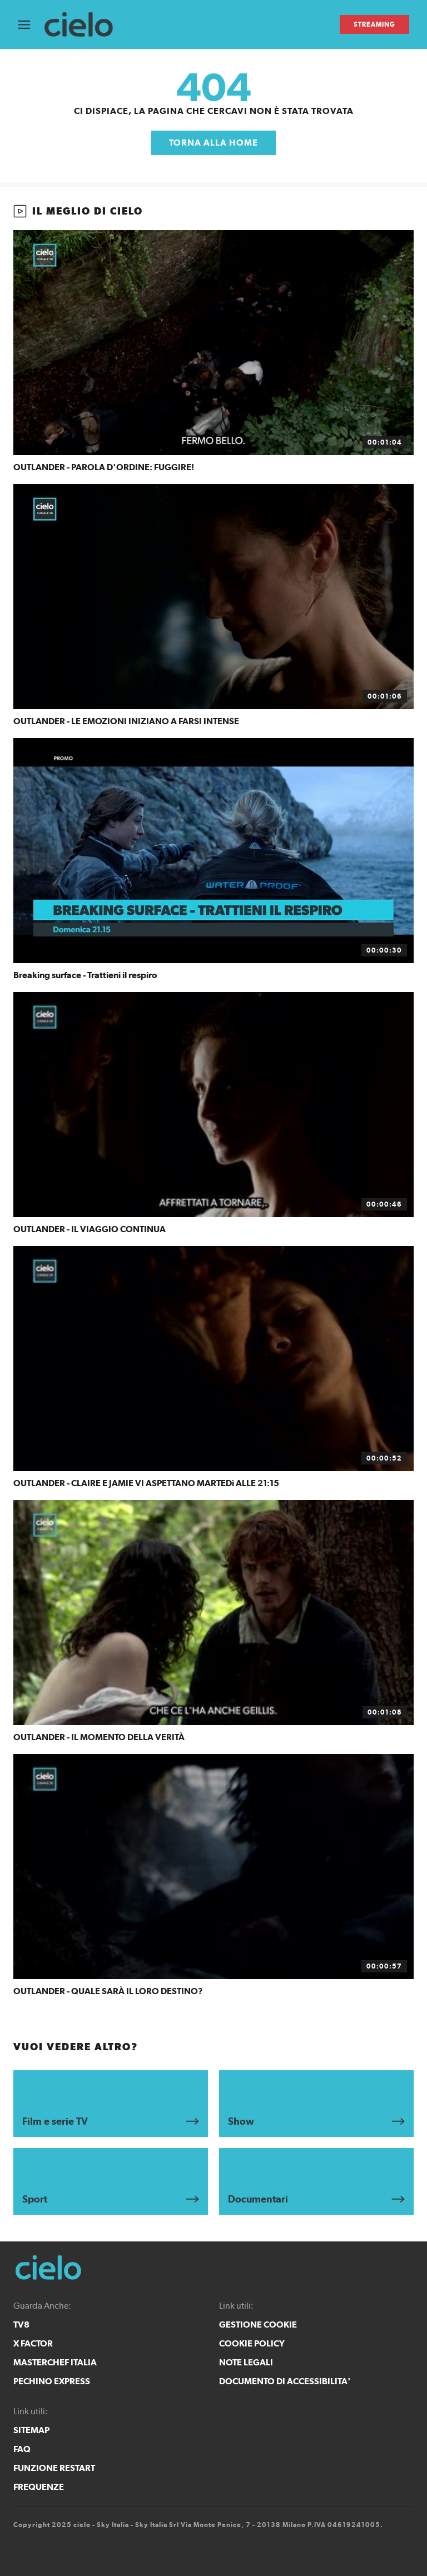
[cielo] (84, 24)
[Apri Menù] (31, 25)
